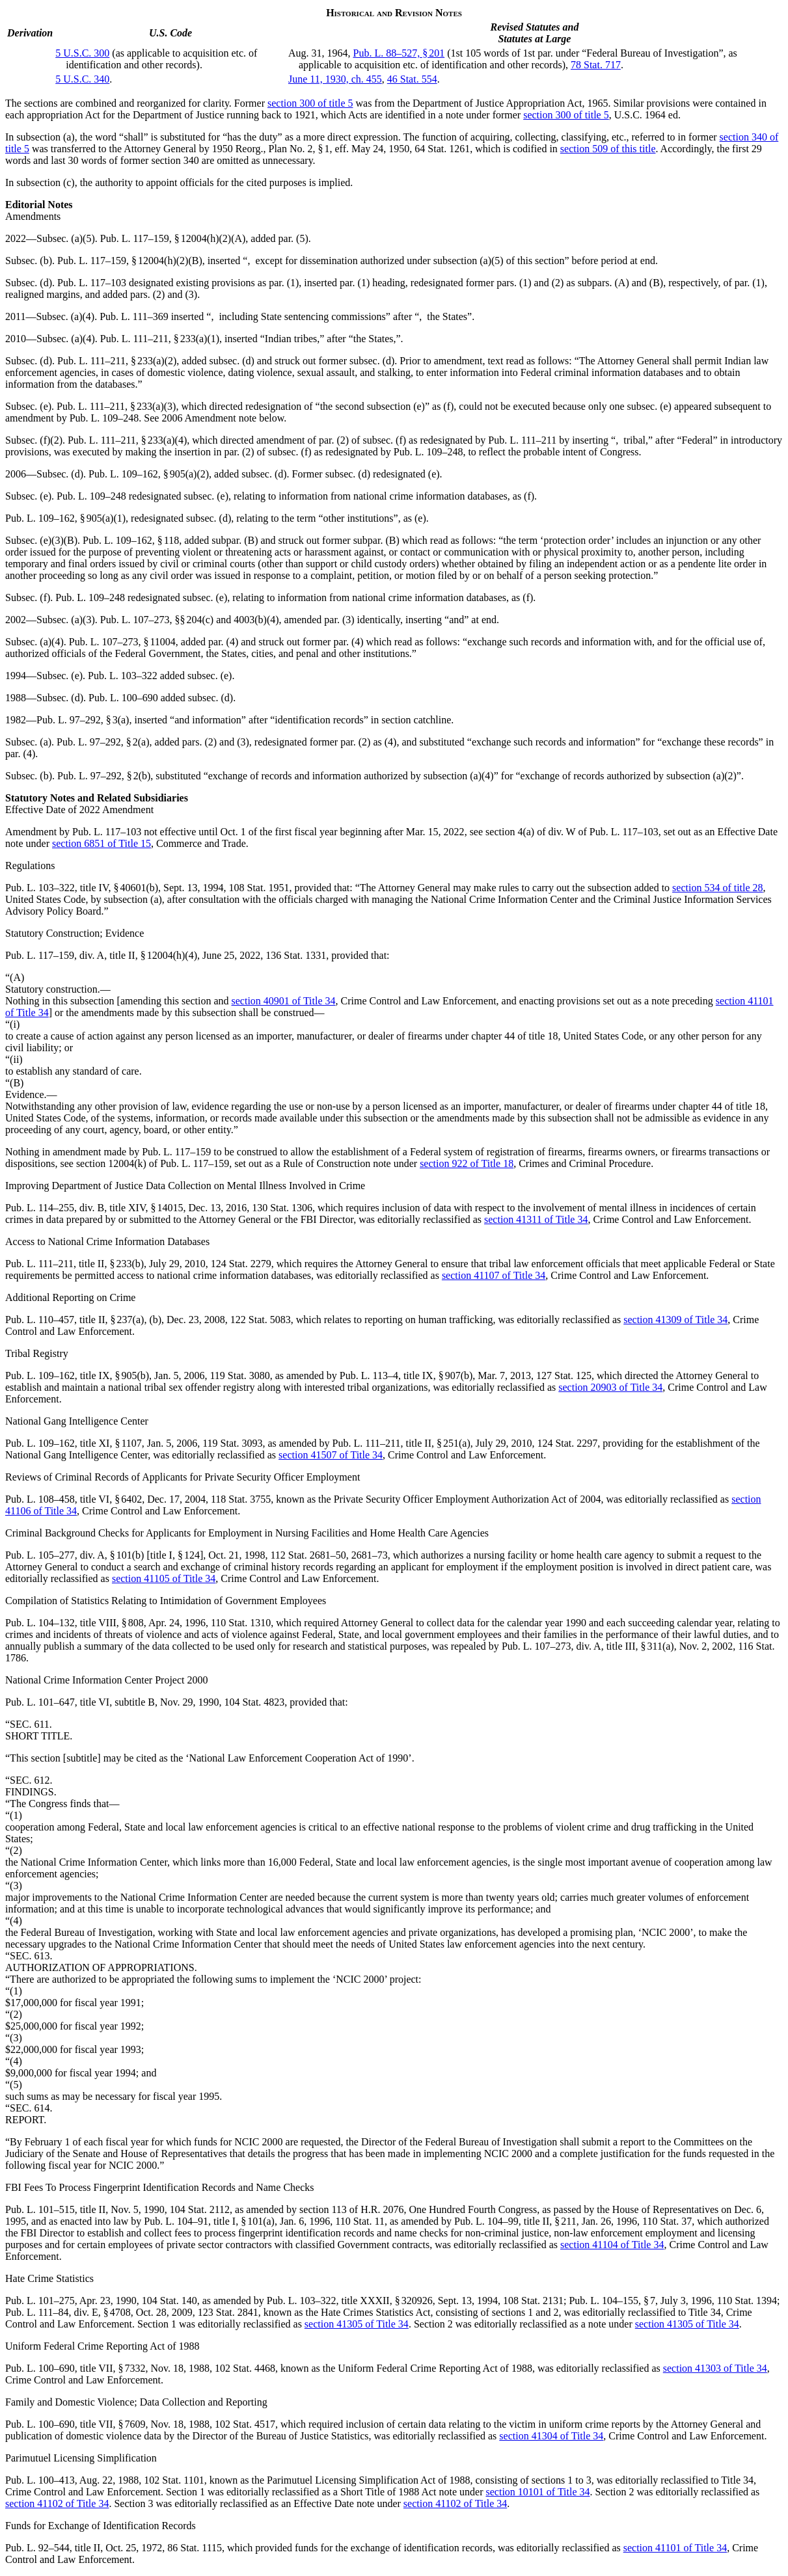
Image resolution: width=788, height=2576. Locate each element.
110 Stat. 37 (667, 2221)
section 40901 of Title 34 (284, 1000)
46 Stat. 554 (412, 79)
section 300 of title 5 (310, 103)
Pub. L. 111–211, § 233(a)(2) (116, 360)
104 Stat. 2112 (200, 2209)
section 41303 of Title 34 (715, 2368)
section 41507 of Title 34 (331, 1454)
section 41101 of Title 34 (675, 2547)
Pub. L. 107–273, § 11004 (122, 641)
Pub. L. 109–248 (104, 417)
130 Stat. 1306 (282, 1207)
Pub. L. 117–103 (91, 282)
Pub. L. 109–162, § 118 (131, 540)
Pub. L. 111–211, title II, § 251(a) (401, 1443)
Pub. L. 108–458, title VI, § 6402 (73, 1499)
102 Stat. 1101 (174, 2480)
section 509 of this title (608, 148)
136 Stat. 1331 (295, 955)
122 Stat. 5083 (260, 1319)
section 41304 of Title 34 (551, 2435)
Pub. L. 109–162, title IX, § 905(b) (77, 1375)
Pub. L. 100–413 (40, 2480)
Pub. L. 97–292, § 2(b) (103, 775)
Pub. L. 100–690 (123, 697)
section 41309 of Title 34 (675, 1319)
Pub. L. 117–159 (176, 1151)
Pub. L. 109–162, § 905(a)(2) (148, 473)
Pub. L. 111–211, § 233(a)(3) (116, 406)
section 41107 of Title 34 (493, 1275)
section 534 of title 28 (717, 887)
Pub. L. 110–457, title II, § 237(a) (74, 1319)
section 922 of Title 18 (466, 1163)
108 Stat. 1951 (258, 887)
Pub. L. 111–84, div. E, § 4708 (68, 2312)
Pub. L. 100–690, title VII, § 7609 (75, 2424)
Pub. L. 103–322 (122, 675)
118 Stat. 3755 (241, 1499)
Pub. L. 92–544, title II (52, 2547)
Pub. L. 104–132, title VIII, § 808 (74, 1622)
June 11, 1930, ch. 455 (335, 79)
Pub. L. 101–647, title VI (57, 1702)
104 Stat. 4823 (254, 1702)
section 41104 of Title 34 (612, 2244)
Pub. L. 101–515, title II (55, 2209)
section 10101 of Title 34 (538, 2491)
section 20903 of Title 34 (610, 1387)
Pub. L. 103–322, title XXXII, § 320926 (350, 2300)
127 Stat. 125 (563, 1375)
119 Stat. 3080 (239, 1375)
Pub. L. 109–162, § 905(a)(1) (65, 518)
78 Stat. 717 (596, 64)
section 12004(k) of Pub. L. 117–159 (152, 1163)
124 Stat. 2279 (241, 1263)
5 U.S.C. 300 (82, 53)
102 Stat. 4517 (245, 2424)
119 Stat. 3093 (232, 1443)
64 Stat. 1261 (442, 148)
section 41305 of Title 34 (357, 2323)
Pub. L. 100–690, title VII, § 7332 (75, 2368)
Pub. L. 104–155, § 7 (612, 2300)
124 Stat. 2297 (567, 1443)
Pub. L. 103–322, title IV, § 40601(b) (81, 887)
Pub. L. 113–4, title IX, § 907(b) (406, 1375)
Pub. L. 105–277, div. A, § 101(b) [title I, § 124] (104, 1555)
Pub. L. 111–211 (522, 440)
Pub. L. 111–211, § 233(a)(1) (159, 338)
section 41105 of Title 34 (163, 1578)
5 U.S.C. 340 (82, 79)
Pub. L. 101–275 (40, 2300)
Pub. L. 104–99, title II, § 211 (515, 2221)
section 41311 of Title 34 (536, 1219)
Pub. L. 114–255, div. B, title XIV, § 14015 (94, 1207)
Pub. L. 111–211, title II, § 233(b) (74, 1263)
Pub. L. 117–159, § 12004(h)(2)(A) (173, 238)
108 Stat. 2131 (533, 2300)
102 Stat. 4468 (245, 2368)
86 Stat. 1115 (194, 2547)
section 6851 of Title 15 (101, 843)
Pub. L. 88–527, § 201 (398, 53)
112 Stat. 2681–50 (308, 1555)
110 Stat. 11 (360, 2221)
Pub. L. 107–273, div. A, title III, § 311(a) (588, 1646)
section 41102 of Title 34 (57, 2503)
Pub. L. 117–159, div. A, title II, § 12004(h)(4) (101, 955)
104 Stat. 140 (169, 2300)
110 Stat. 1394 (747, 2300)
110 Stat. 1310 (241, 1622)
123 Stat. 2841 (228, 2312)
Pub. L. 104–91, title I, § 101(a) (209, 2221)
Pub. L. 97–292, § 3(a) (82, 719)
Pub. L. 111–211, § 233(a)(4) (127, 440)
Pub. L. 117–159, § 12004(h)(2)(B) (129, 260)
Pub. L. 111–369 (134, 316)
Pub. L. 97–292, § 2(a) (103, 741)
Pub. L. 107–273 (135, 619)
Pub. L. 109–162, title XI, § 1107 (73, 1443)
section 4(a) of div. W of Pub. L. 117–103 (572, 831)
